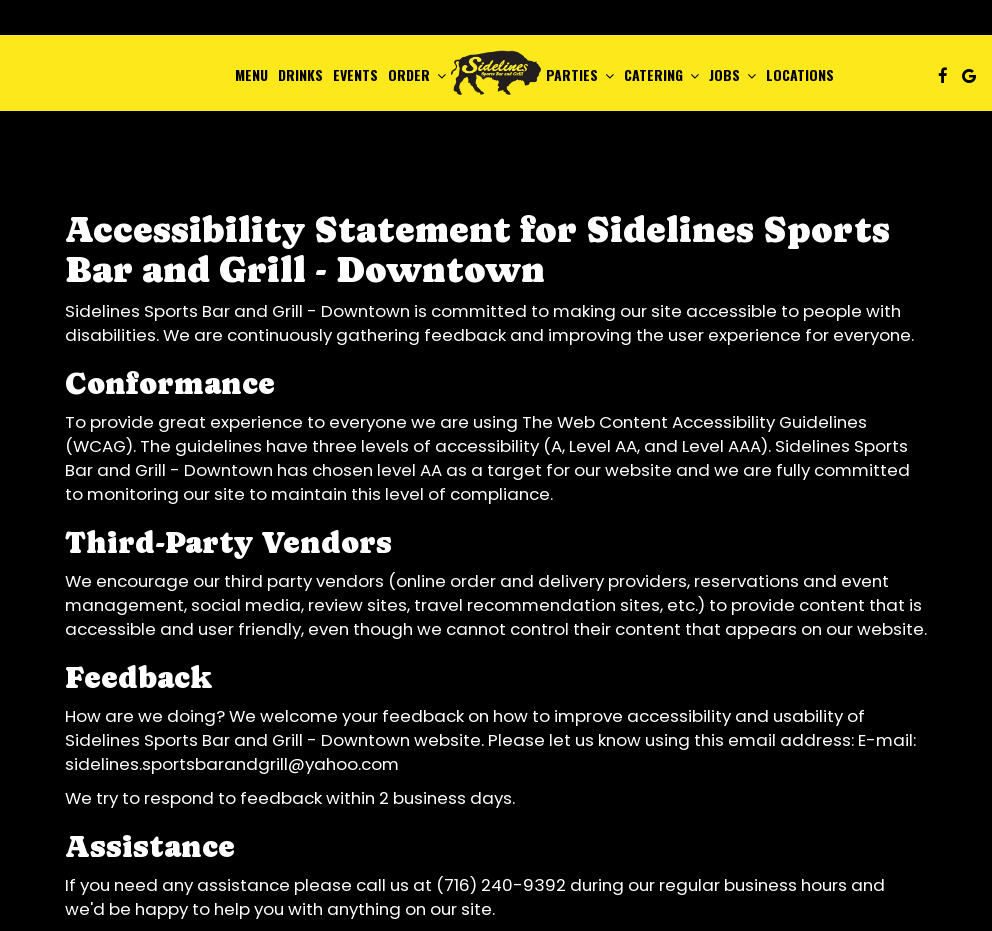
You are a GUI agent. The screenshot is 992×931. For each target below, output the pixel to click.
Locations (800, 75)
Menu (251, 75)
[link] (496, 72)
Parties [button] (580, 75)
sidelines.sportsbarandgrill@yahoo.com (232, 764)
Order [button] (417, 75)
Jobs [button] (732, 75)
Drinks (300, 75)
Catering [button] (661, 75)
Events (355, 75)
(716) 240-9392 (501, 885)
